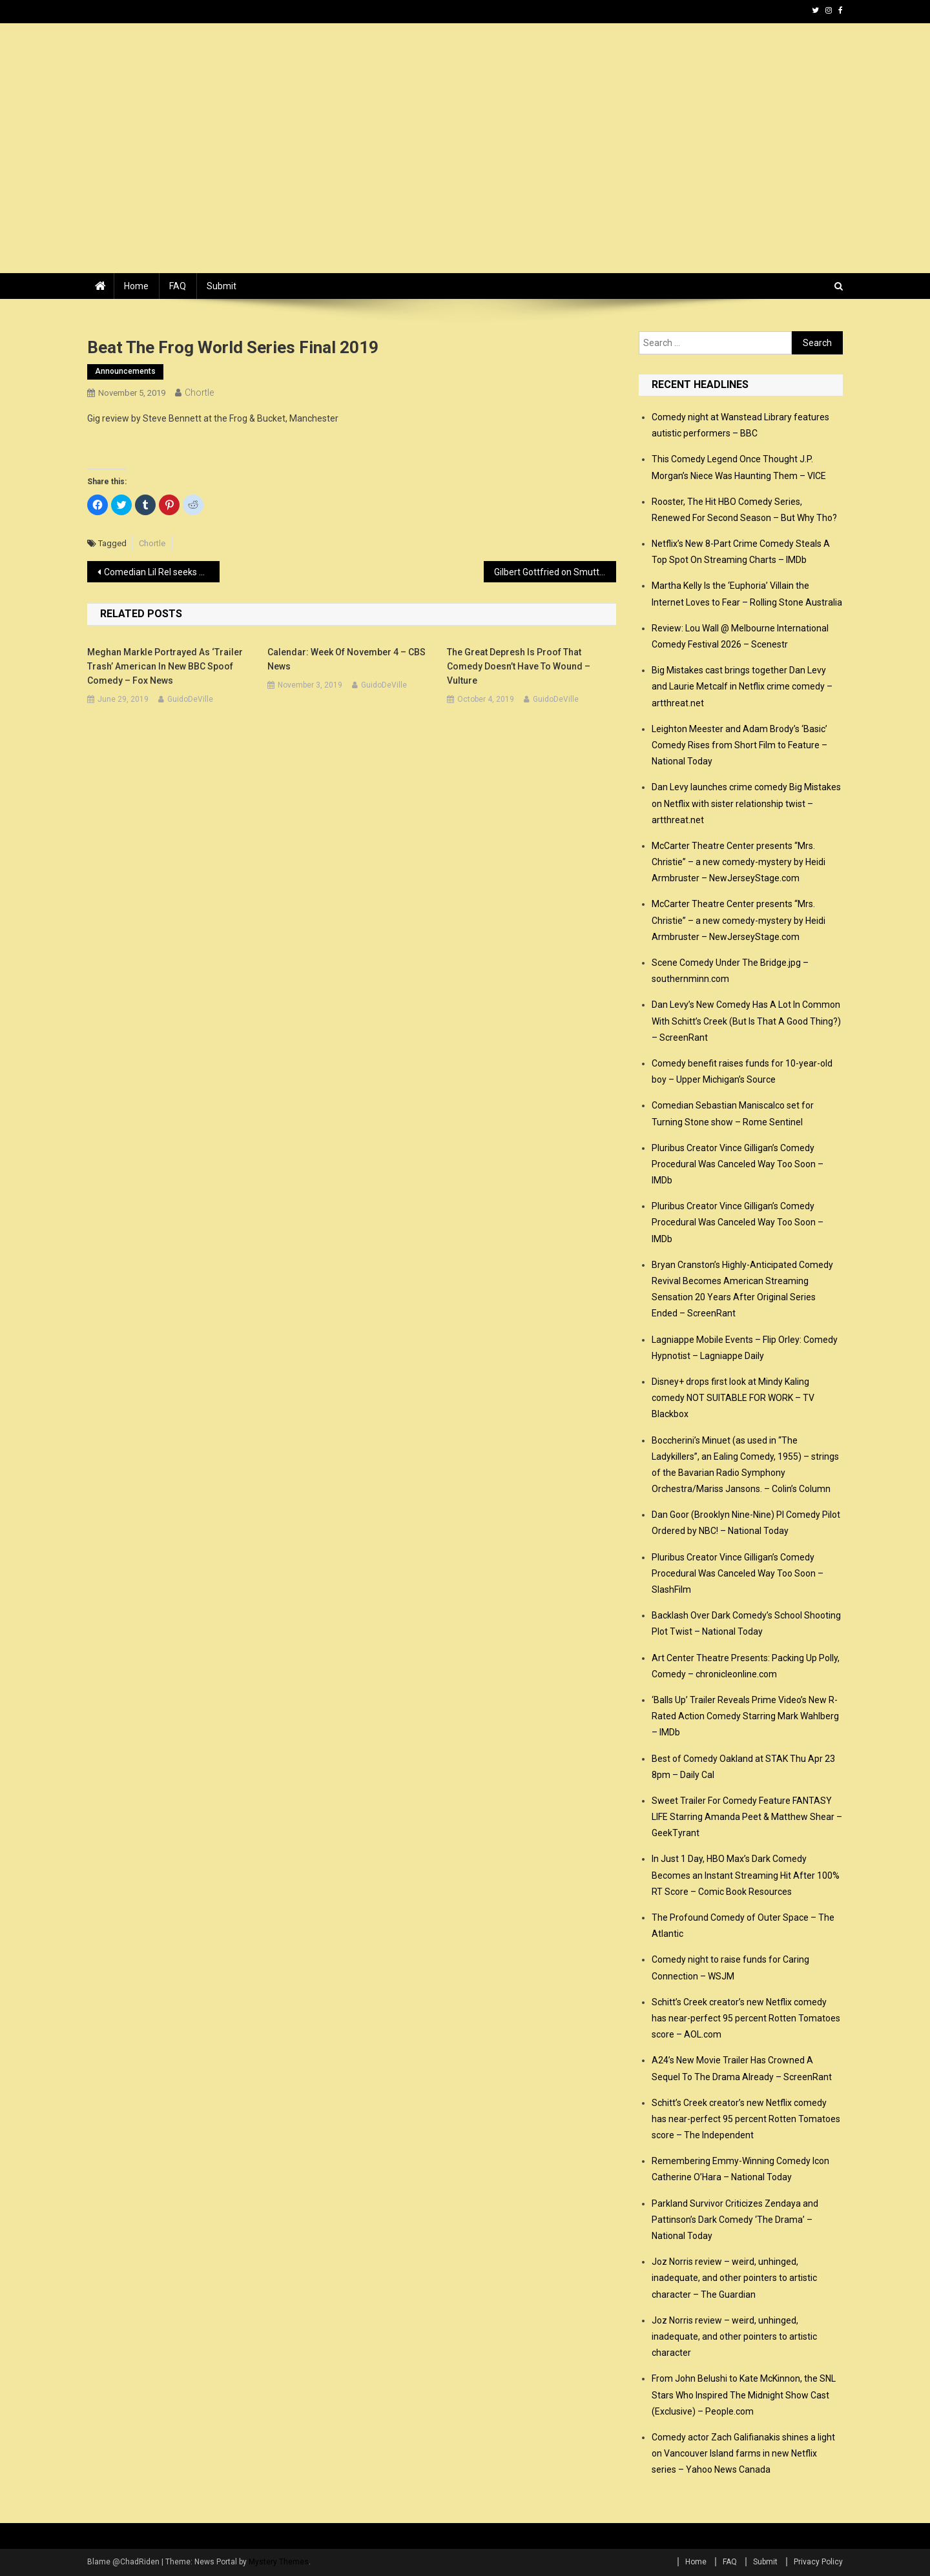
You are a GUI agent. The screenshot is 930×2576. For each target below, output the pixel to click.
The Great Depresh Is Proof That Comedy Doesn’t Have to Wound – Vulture (518, 666)
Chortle (199, 392)
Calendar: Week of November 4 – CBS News (346, 659)
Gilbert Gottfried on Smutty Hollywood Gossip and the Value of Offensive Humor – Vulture (555, 572)
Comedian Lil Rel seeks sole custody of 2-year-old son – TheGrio (162, 572)
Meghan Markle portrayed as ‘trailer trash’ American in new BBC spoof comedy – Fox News (165, 666)
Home (136, 286)
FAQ (177, 286)
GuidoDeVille (190, 699)
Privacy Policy (818, 2561)
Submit (221, 286)
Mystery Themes (279, 2561)
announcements (125, 371)
